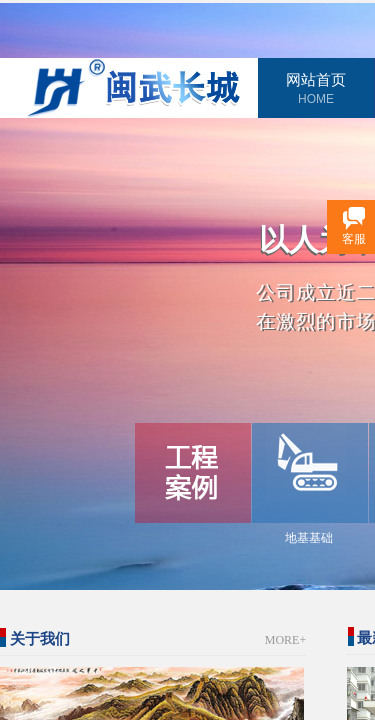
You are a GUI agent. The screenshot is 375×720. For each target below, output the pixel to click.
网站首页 (316, 80)
